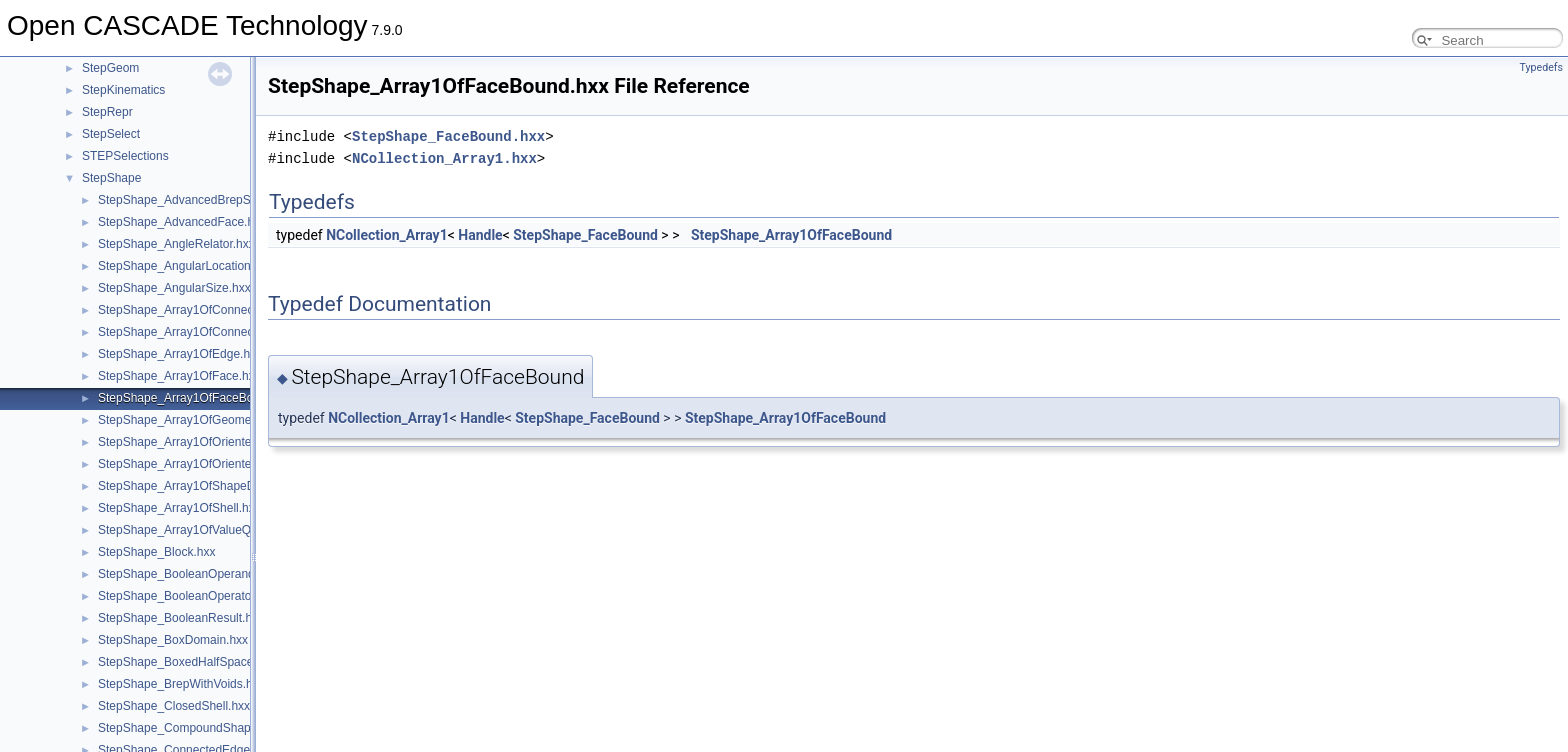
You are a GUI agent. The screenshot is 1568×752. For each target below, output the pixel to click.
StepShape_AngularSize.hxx (174, 288)
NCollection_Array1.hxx (444, 158)
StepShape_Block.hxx (156, 552)
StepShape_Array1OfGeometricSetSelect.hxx (219, 420)
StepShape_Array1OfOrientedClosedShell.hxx (221, 442)
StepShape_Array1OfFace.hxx (179, 376)
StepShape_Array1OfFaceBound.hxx (196, 398)
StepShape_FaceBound (585, 235)
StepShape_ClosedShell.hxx (174, 706)
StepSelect (111, 134)
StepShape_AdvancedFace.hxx (182, 222)
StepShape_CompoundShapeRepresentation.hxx (229, 728)
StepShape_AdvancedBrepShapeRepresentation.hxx (239, 200)
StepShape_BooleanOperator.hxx (187, 596)
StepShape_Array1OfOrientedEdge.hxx (203, 464)
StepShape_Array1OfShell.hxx (179, 508)
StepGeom (110, 68)
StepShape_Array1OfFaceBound (791, 235)
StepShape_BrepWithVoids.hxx (181, 684)
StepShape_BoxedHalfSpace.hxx (186, 662)
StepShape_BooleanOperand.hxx (187, 574)
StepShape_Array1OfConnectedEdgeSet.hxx (218, 310)
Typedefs (1541, 67)
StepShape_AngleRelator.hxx (176, 244)
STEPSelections (125, 156)
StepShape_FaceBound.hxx (448, 136)
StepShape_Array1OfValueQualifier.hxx (203, 530)
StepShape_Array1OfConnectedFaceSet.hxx (217, 332)
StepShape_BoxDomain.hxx (173, 640)
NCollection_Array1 (387, 235)
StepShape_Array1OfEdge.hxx (180, 354)
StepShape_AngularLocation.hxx (185, 266)
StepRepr (107, 112)
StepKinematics (123, 90)
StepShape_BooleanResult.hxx (181, 618)
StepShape (111, 178)
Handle (480, 235)
